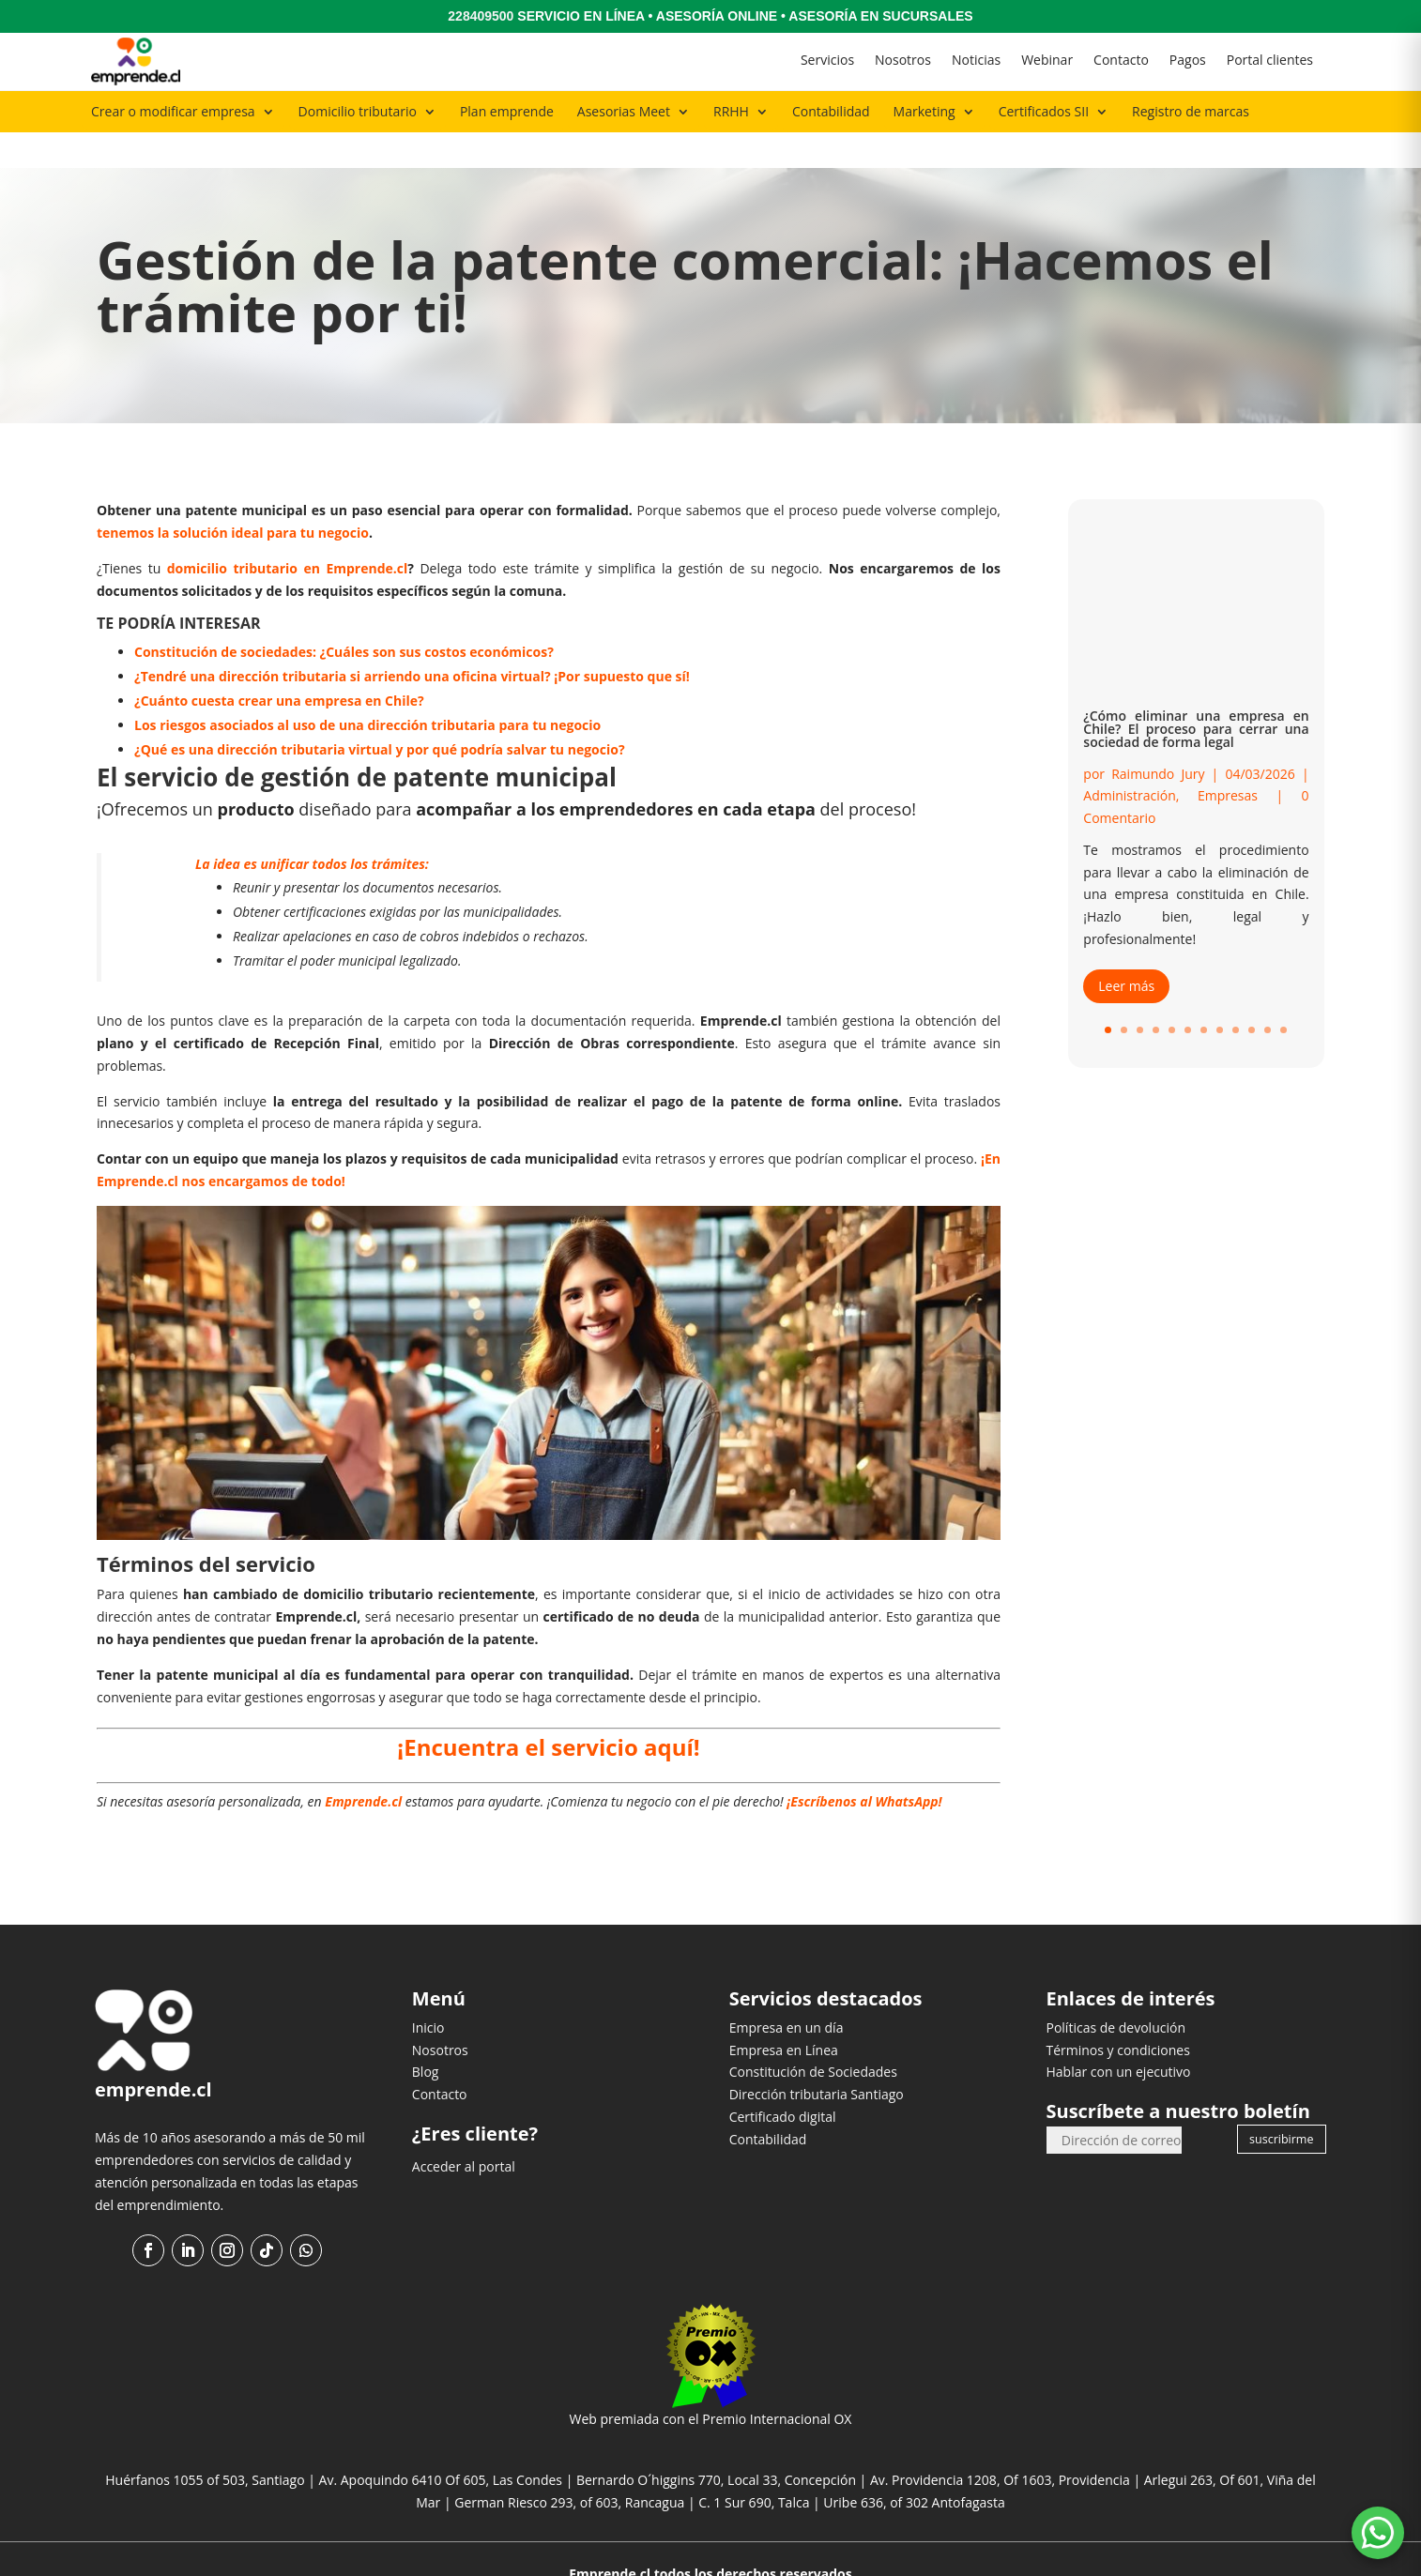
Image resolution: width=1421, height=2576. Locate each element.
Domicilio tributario (357, 111)
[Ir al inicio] (135, 61)
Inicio (428, 1991)
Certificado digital (782, 2080)
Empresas (1228, 760)
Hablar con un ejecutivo (1118, 2036)
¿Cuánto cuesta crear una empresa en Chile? (279, 664)
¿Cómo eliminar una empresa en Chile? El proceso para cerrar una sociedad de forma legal (1195, 692)
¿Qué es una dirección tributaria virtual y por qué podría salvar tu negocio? (379, 713)
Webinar (1047, 60)
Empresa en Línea (783, 2013)
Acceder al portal (463, 2130)
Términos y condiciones (1117, 2013)
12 (1283, 994)
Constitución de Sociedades (813, 2036)
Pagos (1187, 60)
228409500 (480, 15)
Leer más (1126, 949)
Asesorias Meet (623, 111)
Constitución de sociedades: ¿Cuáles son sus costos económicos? (344, 615)
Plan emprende (507, 111)
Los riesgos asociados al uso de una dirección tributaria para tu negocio (367, 688)
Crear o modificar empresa (173, 111)
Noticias (976, 60)
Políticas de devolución (1115, 1991)
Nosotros (903, 60)
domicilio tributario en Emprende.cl (287, 532)
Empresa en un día (786, 1991)
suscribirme (1281, 2103)
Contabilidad (831, 111)
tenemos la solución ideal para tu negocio (233, 497)
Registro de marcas (1190, 111)
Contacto (1121, 60)
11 (1267, 994)
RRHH (731, 111)
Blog (425, 2036)
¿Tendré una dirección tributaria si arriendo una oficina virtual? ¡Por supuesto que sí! (412, 639)
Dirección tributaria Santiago (816, 2058)
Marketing (924, 111)
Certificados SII (1044, 111)
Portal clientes (1270, 60)
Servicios (827, 60)
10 (1251, 994)
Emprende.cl (363, 1766)
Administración (1129, 760)
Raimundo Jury (1157, 737)
